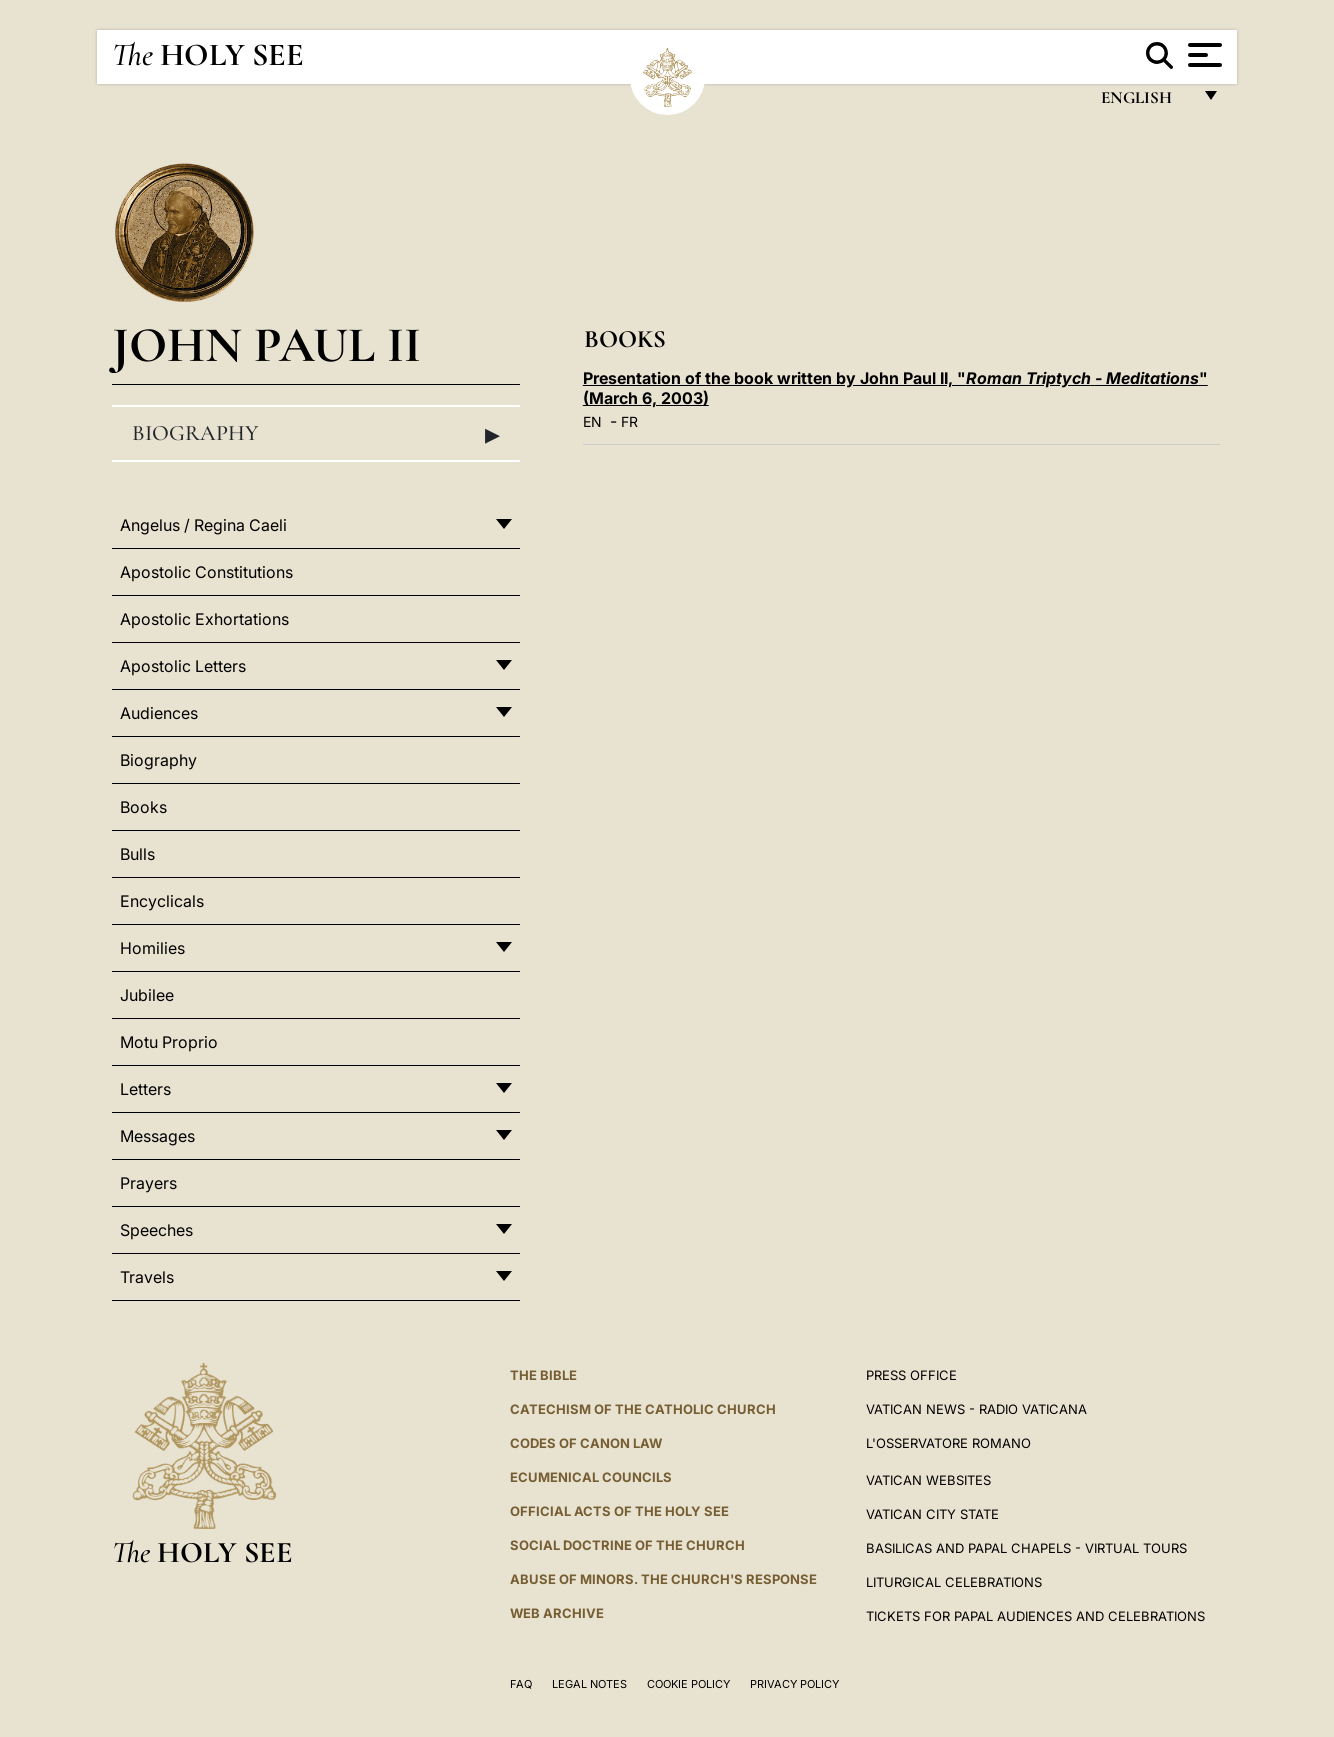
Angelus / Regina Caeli (203, 525)
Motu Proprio (169, 1042)
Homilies (152, 948)
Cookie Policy (688, 1684)
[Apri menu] (1202, 55)
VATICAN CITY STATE (932, 1514)
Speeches (156, 1230)
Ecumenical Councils (591, 1477)
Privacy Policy (794, 1684)
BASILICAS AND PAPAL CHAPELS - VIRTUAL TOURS (1026, 1548)
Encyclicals (162, 901)
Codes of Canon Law (586, 1443)
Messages (157, 1136)
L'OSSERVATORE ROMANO (948, 1443)
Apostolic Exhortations (204, 619)
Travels (147, 1277)
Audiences (159, 713)
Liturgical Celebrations (954, 1582)
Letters (145, 1089)
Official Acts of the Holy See (619, 1511)
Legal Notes (589, 1684)
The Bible (543, 1375)
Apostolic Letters (183, 666)
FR (629, 421)
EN (592, 421)
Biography (316, 434)
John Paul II (266, 344)
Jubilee (147, 995)
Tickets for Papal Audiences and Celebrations (1035, 1616)
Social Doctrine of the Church (627, 1545)
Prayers (148, 1183)
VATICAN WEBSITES (928, 1480)
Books (143, 807)
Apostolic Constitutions (206, 572)
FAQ (521, 1684)
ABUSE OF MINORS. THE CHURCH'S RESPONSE (663, 1579)
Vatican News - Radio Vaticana (976, 1409)
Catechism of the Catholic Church (643, 1409)
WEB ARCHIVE (557, 1613)
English (1145, 102)
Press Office (911, 1375)
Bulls (137, 854)
